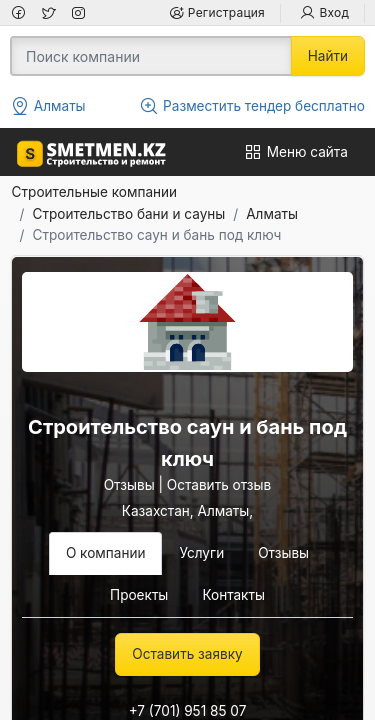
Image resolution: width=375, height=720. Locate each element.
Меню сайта (295, 152)
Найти (328, 56)
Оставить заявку (187, 654)
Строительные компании (95, 192)
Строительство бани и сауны (129, 214)
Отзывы (129, 485)
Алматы (272, 214)
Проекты (139, 595)
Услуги (201, 553)
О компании (106, 553)
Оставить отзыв (219, 485)
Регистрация (216, 12)
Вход (324, 12)
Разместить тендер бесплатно (252, 106)
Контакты (233, 595)
